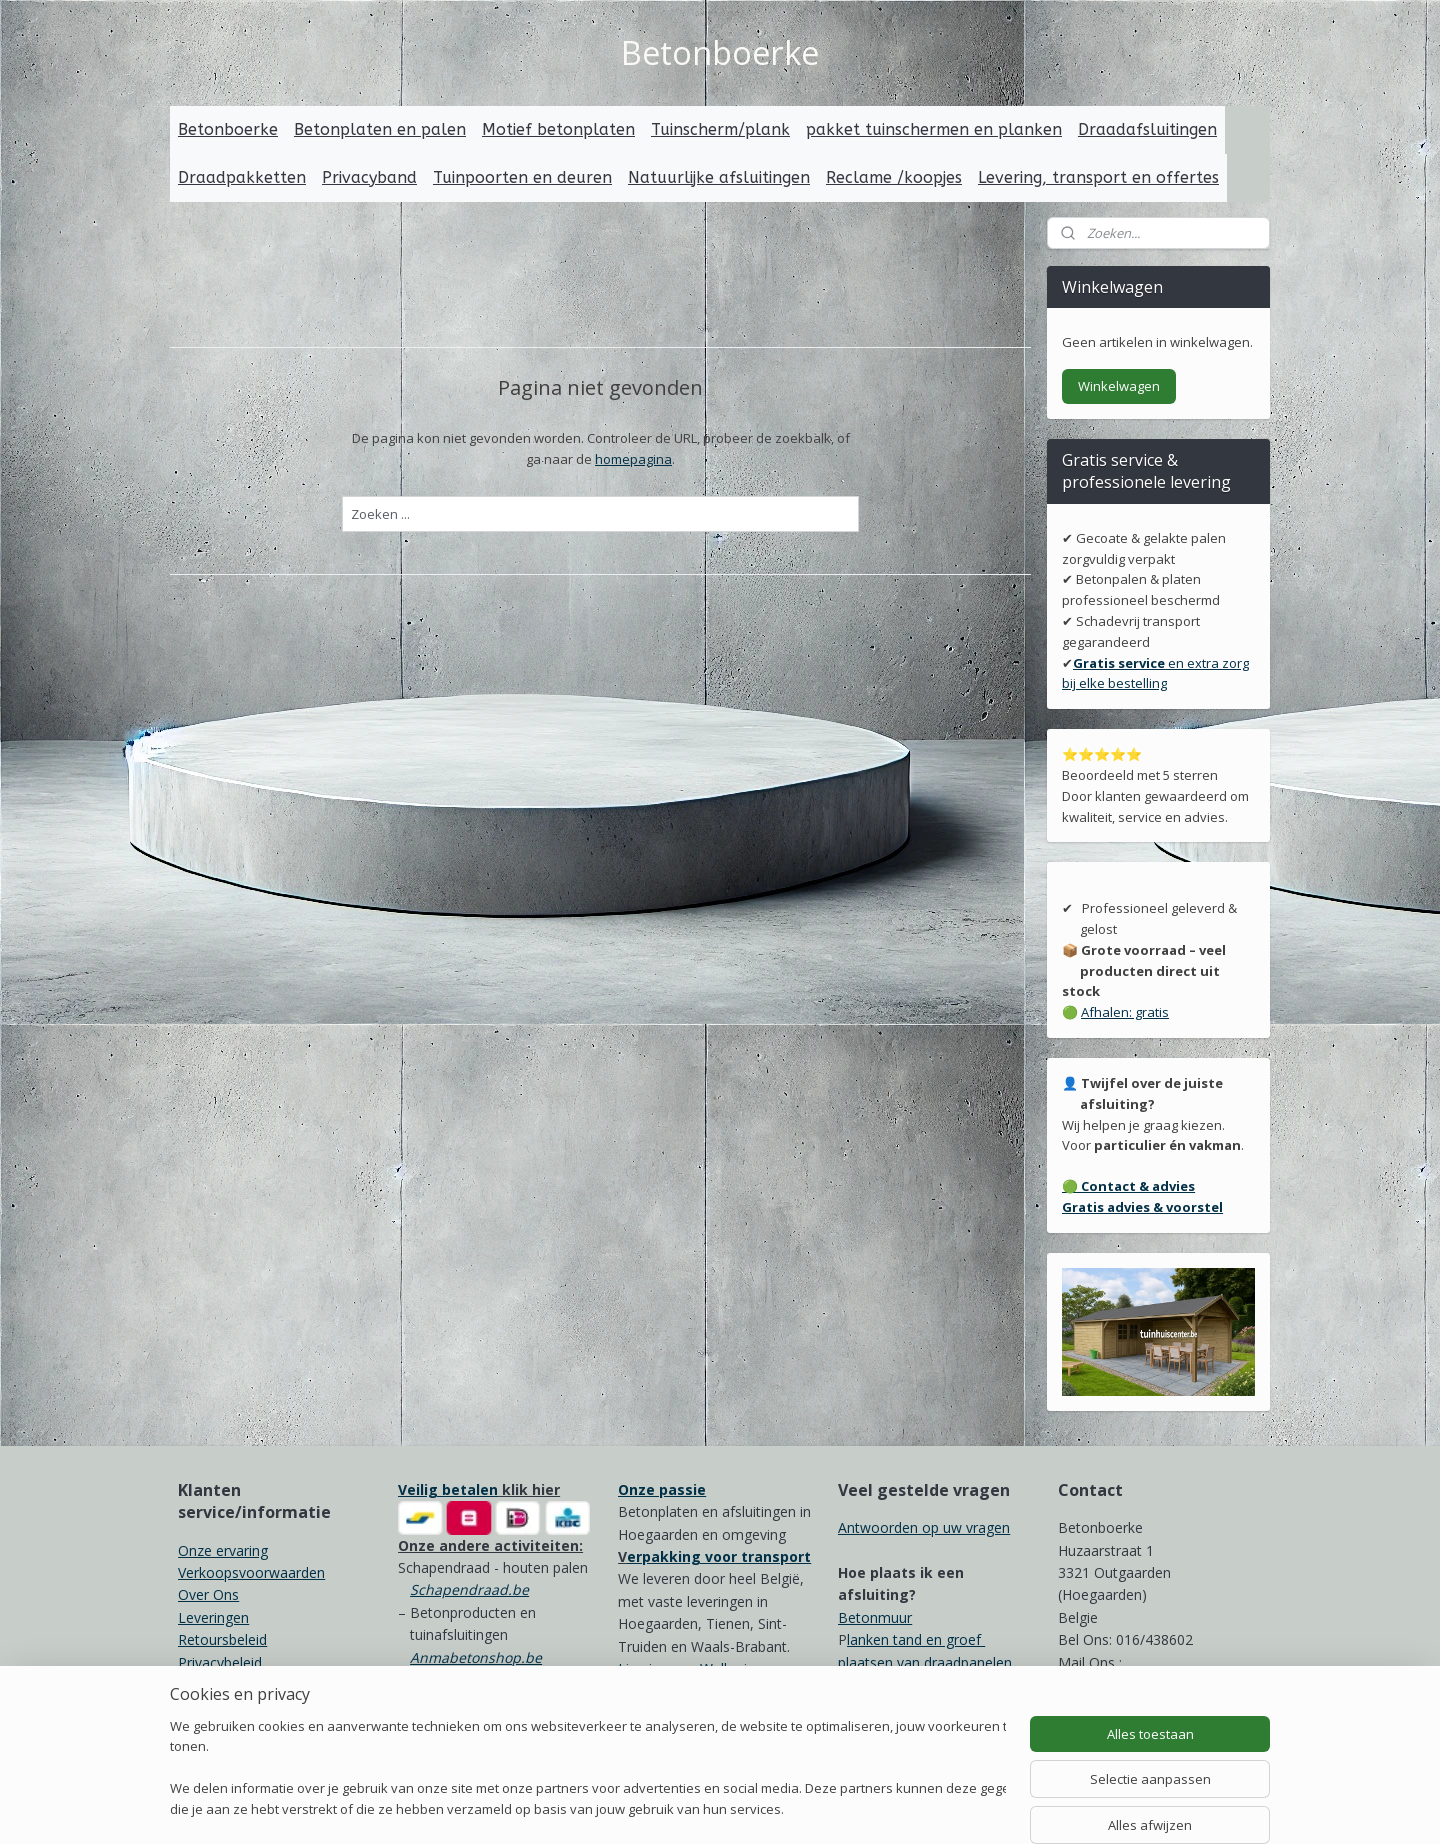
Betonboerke (228, 129)
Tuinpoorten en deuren (522, 177)
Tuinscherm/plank (720, 129)
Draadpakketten (242, 177)
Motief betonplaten (558, 129)
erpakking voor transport (719, 1556)
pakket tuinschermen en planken (934, 129)
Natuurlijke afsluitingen (719, 177)
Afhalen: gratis (1125, 1012)
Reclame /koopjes (894, 177)
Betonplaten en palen (380, 129)
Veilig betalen (448, 1489)
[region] (588, 1769)
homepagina (633, 458)
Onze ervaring (223, 1550)
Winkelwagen (1119, 386)
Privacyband (369, 177)
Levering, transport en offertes (1098, 177)
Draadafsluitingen (1147, 129)
